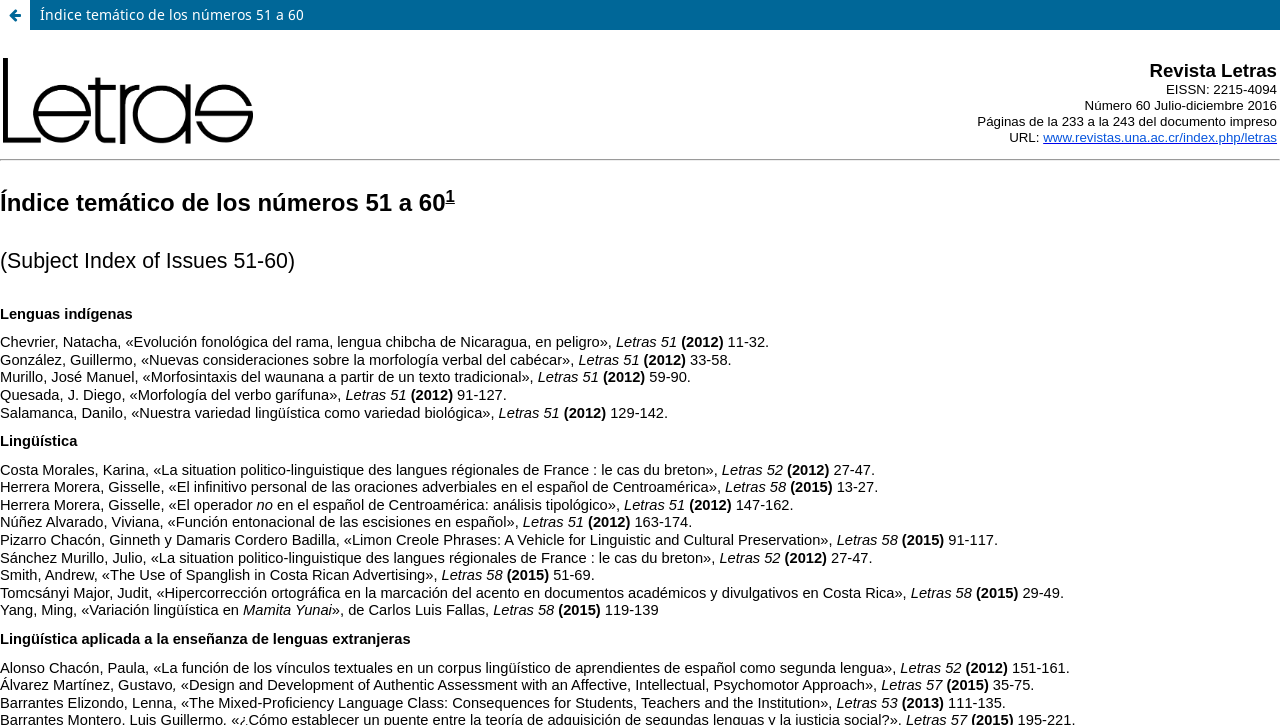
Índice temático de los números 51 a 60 (172, 14)
